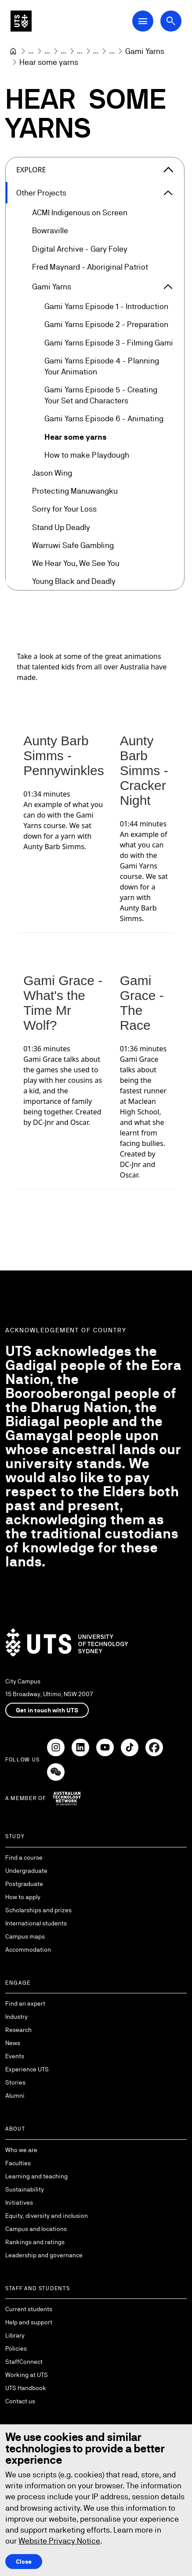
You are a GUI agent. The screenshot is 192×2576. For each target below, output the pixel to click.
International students (36, 1923)
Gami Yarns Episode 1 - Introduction (106, 306)
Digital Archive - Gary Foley (79, 248)
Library (15, 2335)
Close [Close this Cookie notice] (24, 2561)
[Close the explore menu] (168, 169)
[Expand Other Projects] (168, 193)
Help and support (28, 2322)
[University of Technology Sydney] (13, 51)
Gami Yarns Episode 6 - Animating (103, 418)
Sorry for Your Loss (64, 509)
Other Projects (41, 192)
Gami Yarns (51, 286)
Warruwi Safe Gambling (73, 545)
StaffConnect (24, 2362)
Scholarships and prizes (38, 1910)
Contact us (20, 2401)
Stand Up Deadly (61, 527)
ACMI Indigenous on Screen (79, 212)
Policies (16, 2348)
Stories (15, 2082)
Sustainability (24, 2189)
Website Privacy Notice (59, 2540)
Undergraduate (26, 1871)
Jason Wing (52, 472)
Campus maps (25, 1936)
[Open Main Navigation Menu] (142, 21)
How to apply (22, 1897)
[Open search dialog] (170, 21)
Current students (28, 2309)
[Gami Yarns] (144, 51)
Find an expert (25, 2003)
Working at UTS (26, 2375)
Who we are (21, 2150)
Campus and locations (36, 2229)
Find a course (24, 1857)
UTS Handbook (25, 2388)
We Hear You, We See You (76, 563)
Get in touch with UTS (47, 1710)
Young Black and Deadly (74, 581)
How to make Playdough (86, 454)
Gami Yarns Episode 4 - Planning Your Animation (101, 366)
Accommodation (28, 1949)
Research (18, 2030)
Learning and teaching (36, 2176)
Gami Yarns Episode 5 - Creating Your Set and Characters (100, 395)
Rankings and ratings (35, 2242)
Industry (16, 2017)
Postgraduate (24, 1884)
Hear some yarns (75, 436)
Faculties (18, 2163)
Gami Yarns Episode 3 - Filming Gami (108, 342)
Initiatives (19, 2202)
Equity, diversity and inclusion (46, 2216)
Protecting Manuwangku (75, 491)
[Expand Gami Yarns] (168, 286)
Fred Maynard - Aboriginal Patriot (90, 266)
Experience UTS (27, 2069)
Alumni (15, 2095)
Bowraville (50, 230)
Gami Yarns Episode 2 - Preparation (106, 324)
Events (14, 2056)
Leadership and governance (44, 2255)
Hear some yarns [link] (48, 62)
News (12, 2043)
